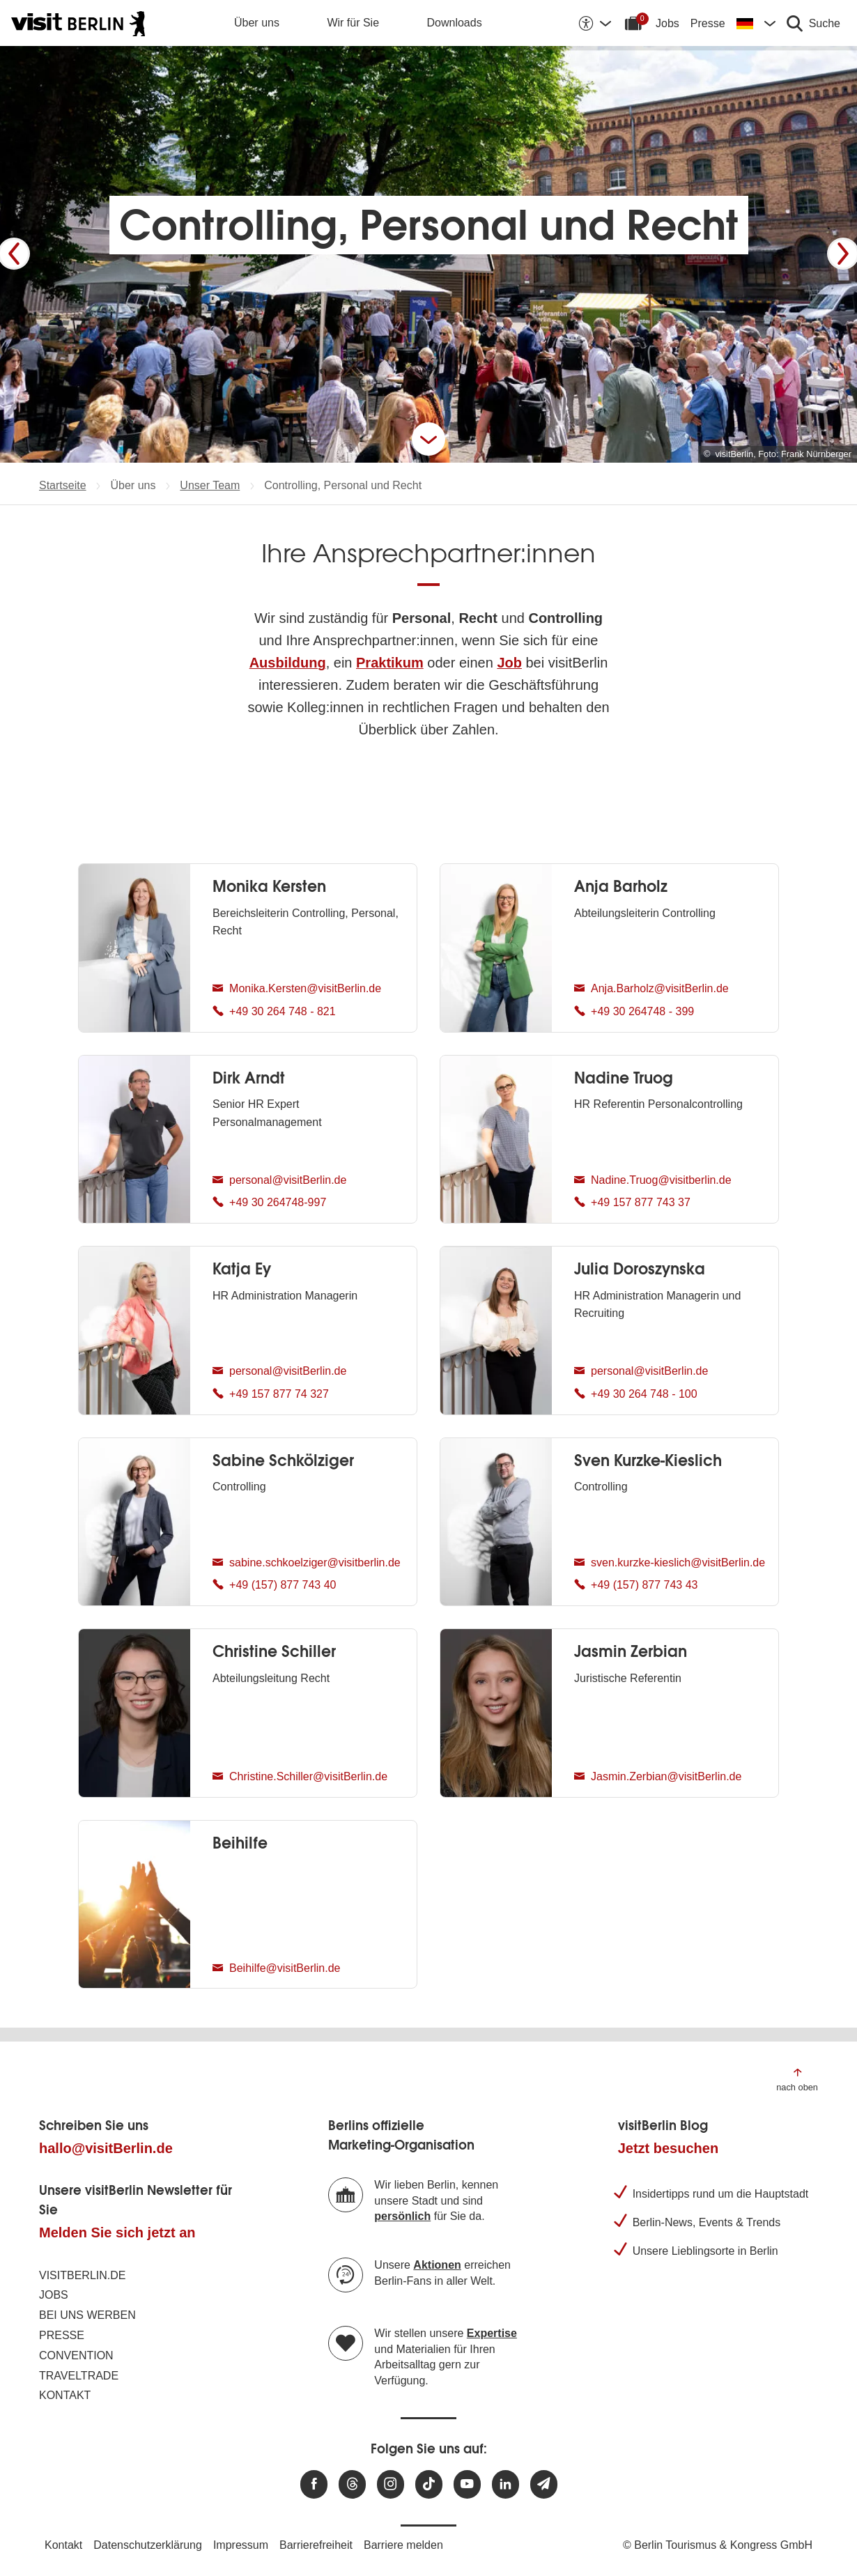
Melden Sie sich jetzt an (117, 2232)
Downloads (454, 23)
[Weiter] (843, 254)
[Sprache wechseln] (756, 23)
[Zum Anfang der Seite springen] (797, 2079)
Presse (707, 23)
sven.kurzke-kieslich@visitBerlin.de (669, 1564)
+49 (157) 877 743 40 (274, 1586)
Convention (76, 2355)
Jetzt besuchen (668, 2148)
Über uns (256, 23)
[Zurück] (14, 254)
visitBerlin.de (82, 2275)
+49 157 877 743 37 (632, 1204)
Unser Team (210, 485)
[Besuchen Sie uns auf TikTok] (428, 2484)
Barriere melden (403, 2545)
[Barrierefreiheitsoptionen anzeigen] (594, 23)
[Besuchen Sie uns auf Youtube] (467, 2484)
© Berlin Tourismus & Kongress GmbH (717, 2545)
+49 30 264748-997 (269, 1204)
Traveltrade (78, 2376)
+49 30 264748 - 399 (634, 1013)
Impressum (240, 2545)
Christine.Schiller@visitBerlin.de (300, 1778)
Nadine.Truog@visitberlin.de (653, 1181)
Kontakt (65, 2395)
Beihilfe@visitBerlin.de (276, 1969)
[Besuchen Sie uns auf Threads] (352, 2484)
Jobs (667, 23)
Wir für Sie (353, 23)
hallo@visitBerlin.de (106, 2148)
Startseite (62, 485)
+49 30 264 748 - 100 (635, 1395)
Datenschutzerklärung (147, 2545)
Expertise (492, 2333)
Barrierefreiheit (316, 2545)
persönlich (402, 2216)
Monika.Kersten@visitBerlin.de (297, 990)
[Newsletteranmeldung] (543, 2484)
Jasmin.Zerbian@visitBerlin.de (657, 1778)
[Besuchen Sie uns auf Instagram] (390, 2484)
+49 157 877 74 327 (271, 1395)
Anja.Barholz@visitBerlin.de (651, 990)
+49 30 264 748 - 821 (274, 1013)
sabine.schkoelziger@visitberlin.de (307, 1564)
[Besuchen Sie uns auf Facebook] (313, 2484)
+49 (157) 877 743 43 (635, 1586)
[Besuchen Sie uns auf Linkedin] (505, 2484)
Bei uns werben (87, 2315)
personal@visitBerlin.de (279, 1181)
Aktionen (437, 2265)
